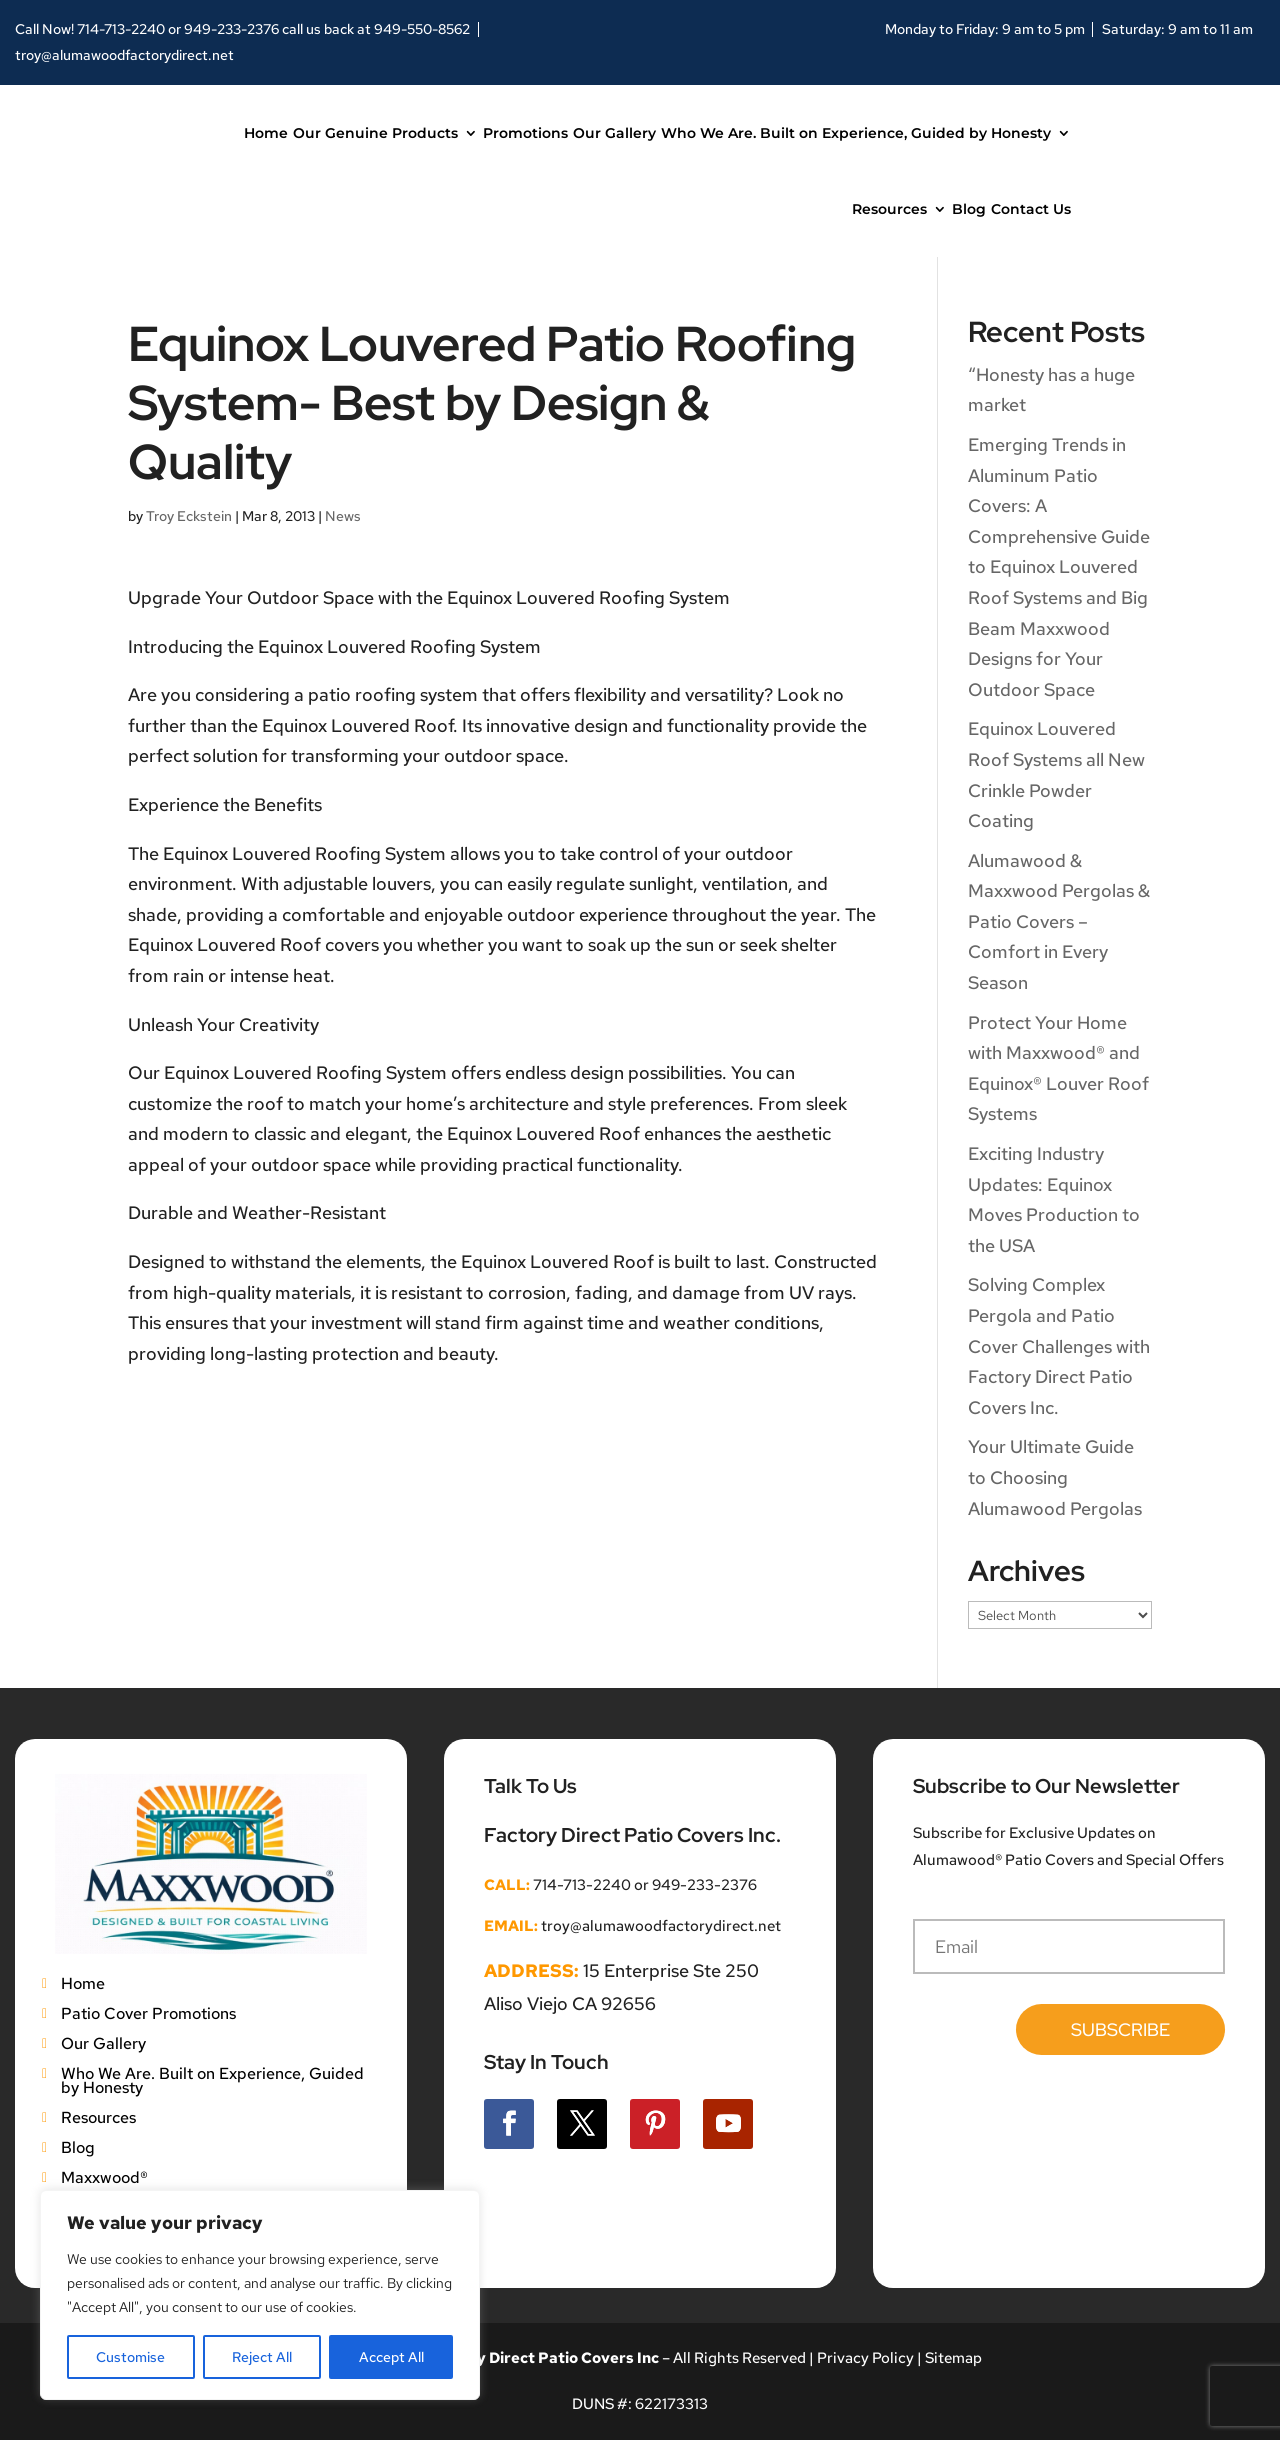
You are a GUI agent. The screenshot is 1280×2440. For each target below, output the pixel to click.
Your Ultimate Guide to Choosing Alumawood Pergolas (1055, 1477)
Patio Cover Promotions (148, 2012)
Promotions (525, 133)
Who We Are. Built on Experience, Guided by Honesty (856, 133)
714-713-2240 (121, 29)
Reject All (262, 2357)
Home (266, 133)
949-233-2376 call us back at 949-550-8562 (327, 29)
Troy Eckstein (189, 516)
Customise (130, 2357)
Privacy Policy (864, 2358)
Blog (969, 209)
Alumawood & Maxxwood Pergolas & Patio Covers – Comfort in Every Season (1059, 921)
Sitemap (953, 2358)
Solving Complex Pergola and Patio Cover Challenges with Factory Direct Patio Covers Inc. (1059, 1345)
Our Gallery (614, 133)
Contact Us (1031, 209)
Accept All (391, 2357)
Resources (889, 209)
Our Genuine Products (375, 133)
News (343, 516)
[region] (260, 2295)
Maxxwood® (104, 2176)
